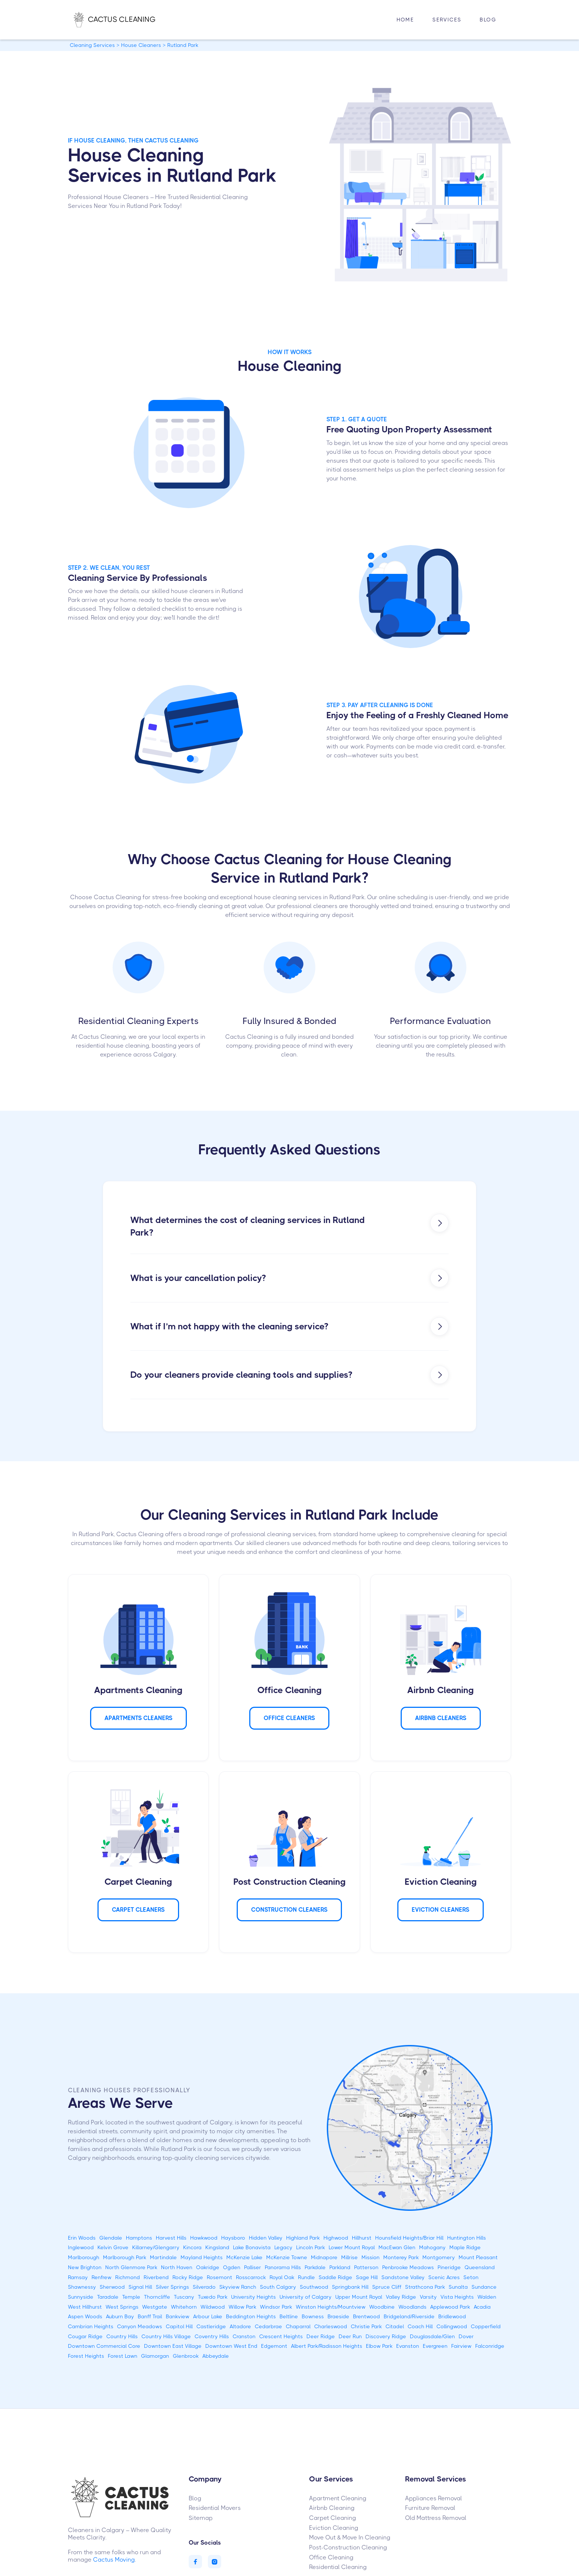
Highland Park (303, 2238)
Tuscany (184, 2297)
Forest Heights (86, 2356)
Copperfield (486, 2326)
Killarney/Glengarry (155, 2247)
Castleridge (211, 2326)
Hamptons (139, 2238)
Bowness (313, 2316)
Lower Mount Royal (352, 2247)
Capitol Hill (179, 2326)
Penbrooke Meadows (408, 2267)
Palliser (252, 2267)
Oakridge (207, 2267)
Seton (471, 2277)
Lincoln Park (310, 2247)
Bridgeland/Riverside (409, 2316)
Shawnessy (82, 2287)
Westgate (154, 2307)
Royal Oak (282, 2277)
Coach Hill (420, 2326)
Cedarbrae (268, 2326)
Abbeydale (215, 2356)
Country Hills (122, 2336)
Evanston (407, 2346)
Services (446, 20)
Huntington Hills (466, 2238)
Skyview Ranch (237, 2287)
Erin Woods (82, 2238)
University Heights (253, 2297)
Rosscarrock (251, 2277)
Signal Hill (140, 2287)
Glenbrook (186, 2356)
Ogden (231, 2267)
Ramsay (78, 2277)
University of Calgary (306, 2297)
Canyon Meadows (139, 2326)
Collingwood (451, 2326)
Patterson (366, 2267)
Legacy (283, 2247)
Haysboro (233, 2238)
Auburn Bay (120, 2316)
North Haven (176, 2267)
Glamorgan (155, 2356)
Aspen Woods (85, 2316)
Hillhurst (361, 2238)
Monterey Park (401, 2257)
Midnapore (324, 2257)
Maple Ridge (465, 2247)
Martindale (163, 2257)
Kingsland (217, 2247)
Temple (131, 2297)
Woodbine (382, 2307)
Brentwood (366, 2316)
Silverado (204, 2287)
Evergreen (435, 2346)
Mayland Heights (202, 2257)
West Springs (122, 2307)
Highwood (335, 2238)
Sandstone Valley (403, 2277)
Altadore (240, 2326)
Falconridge (489, 2346)
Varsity (428, 2297)
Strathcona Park (425, 2287)
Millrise (349, 2257)
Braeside (338, 2316)
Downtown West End (231, 2346)
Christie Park (366, 2326)
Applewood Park (450, 2307)
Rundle (306, 2277)
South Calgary (278, 2287)
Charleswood (330, 2326)
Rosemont (219, 2277)
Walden (486, 2297)
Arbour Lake (207, 2316)
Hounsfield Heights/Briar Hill (409, 2238)
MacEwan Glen (396, 2247)
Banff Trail (150, 2316)
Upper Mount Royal (358, 2297)
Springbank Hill (350, 2287)
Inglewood (81, 2247)
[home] (122, 19)
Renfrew (102, 2277)
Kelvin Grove (113, 2247)
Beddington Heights (251, 2316)
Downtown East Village (173, 2346)
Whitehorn (184, 2307)
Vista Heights (457, 2297)
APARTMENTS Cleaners (138, 1718)
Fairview (461, 2346)
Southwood (314, 2287)
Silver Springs (172, 2287)
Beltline (289, 2316)
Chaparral (298, 2326)
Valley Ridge (401, 2297)
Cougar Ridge (85, 2336)
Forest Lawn (122, 2356)
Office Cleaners (289, 1718)
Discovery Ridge (386, 2336)
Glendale (110, 2238)
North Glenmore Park (131, 2267)
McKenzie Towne (286, 2257)
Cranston (244, 2336)
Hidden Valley (265, 2238)
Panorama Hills (283, 2267)
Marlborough (83, 2257)
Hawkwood (203, 2238)
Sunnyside (80, 2297)
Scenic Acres (444, 2277)
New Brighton (85, 2267)
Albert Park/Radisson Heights (326, 2346)
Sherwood (112, 2287)
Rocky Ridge (187, 2277)
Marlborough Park (124, 2257)
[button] (446, 19)
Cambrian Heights (90, 2326)
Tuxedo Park (212, 2297)
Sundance (484, 2287)
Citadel (395, 2326)
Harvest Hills (171, 2238)
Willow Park (242, 2307)
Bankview (177, 2316)
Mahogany (432, 2247)
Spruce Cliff (386, 2287)
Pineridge (449, 2267)
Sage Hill (367, 2277)
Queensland (480, 2267)
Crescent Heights (281, 2336)
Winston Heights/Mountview (331, 2307)
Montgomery (438, 2257)
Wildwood (213, 2307)
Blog (488, 20)
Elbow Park (379, 2346)
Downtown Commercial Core (104, 2346)
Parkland (339, 2267)
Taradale (108, 2297)
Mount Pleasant (478, 2257)
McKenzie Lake (244, 2257)
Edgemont (274, 2346)
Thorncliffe (157, 2297)
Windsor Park (276, 2307)
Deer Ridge (320, 2336)
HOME (405, 20)
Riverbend (156, 2277)
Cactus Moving (114, 2559)
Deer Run (350, 2336)
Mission (371, 2257)
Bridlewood (452, 2316)
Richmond (127, 2277)
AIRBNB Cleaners (440, 1718)
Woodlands (412, 2307)
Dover (466, 2336)
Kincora (192, 2247)
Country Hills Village (166, 2336)
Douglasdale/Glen (432, 2336)
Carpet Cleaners (138, 1909)
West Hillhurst (85, 2307)
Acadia (482, 2307)
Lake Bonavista (252, 2247)
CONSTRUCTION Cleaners (289, 1909)
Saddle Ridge (335, 2277)
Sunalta (458, 2287)
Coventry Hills (212, 2336)
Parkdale (315, 2267)
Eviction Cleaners (440, 1909)
